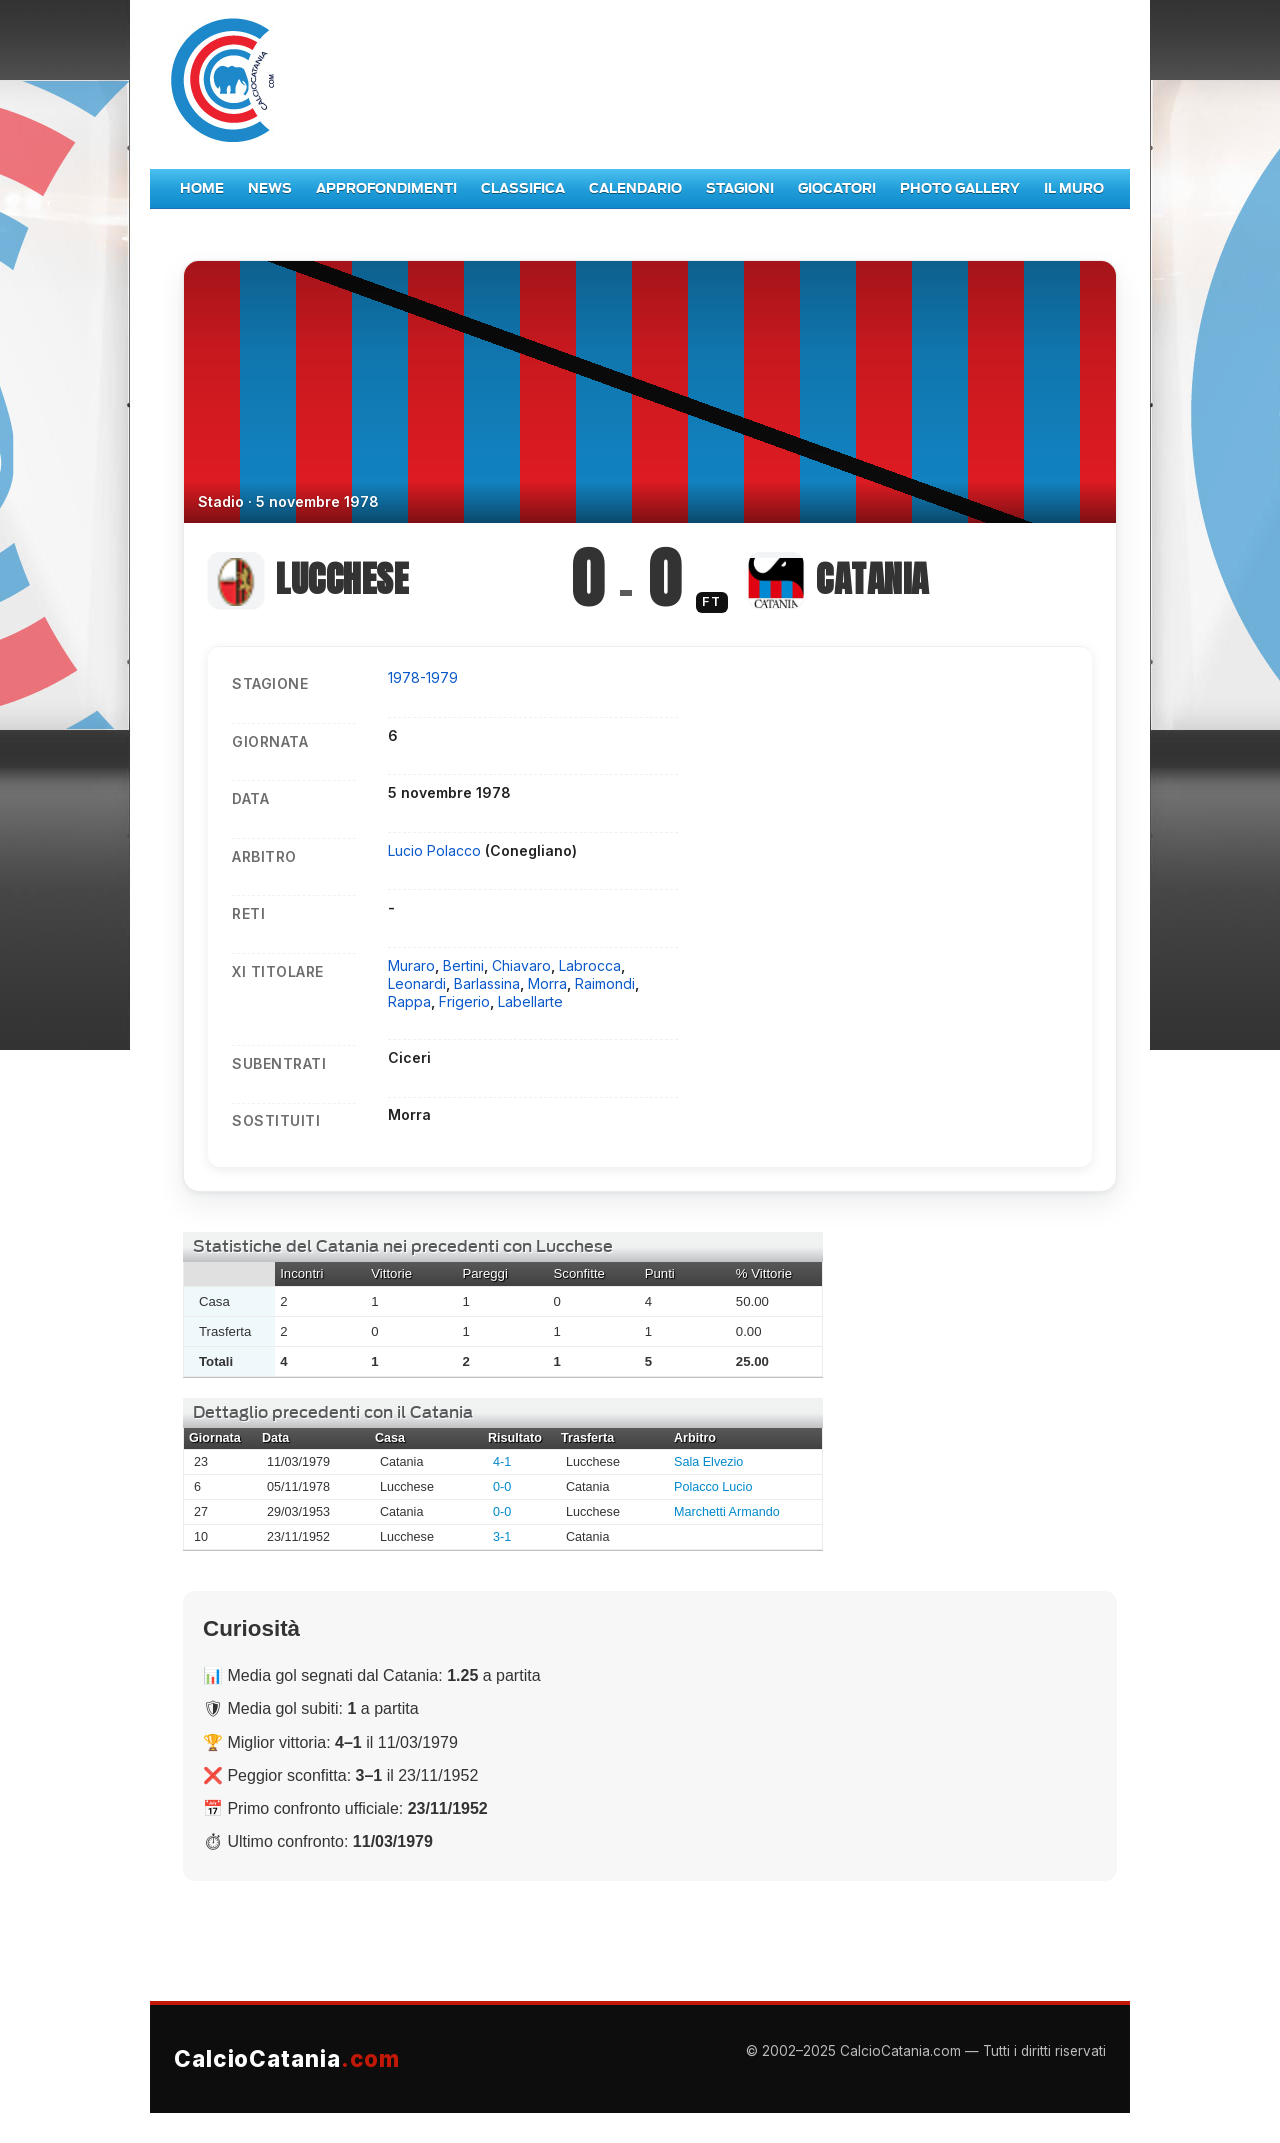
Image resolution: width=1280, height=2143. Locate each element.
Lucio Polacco (436, 850)
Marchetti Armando (727, 1512)
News (270, 188)
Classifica (523, 188)
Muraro (411, 965)
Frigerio (464, 1001)
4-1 (502, 1462)
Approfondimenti (386, 188)
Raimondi (605, 983)
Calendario (635, 188)
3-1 (502, 1537)
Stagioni (740, 188)
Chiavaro (521, 965)
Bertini (463, 965)
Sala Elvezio (708, 1462)
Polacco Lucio (713, 1487)
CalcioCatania (287, 2058)
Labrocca (590, 965)
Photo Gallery (960, 188)
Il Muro (1074, 188)
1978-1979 (423, 677)
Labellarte (530, 1001)
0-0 (502, 1487)
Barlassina (487, 983)
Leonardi (417, 983)
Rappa (409, 1001)
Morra (547, 983)
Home (202, 188)
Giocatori (837, 188)
